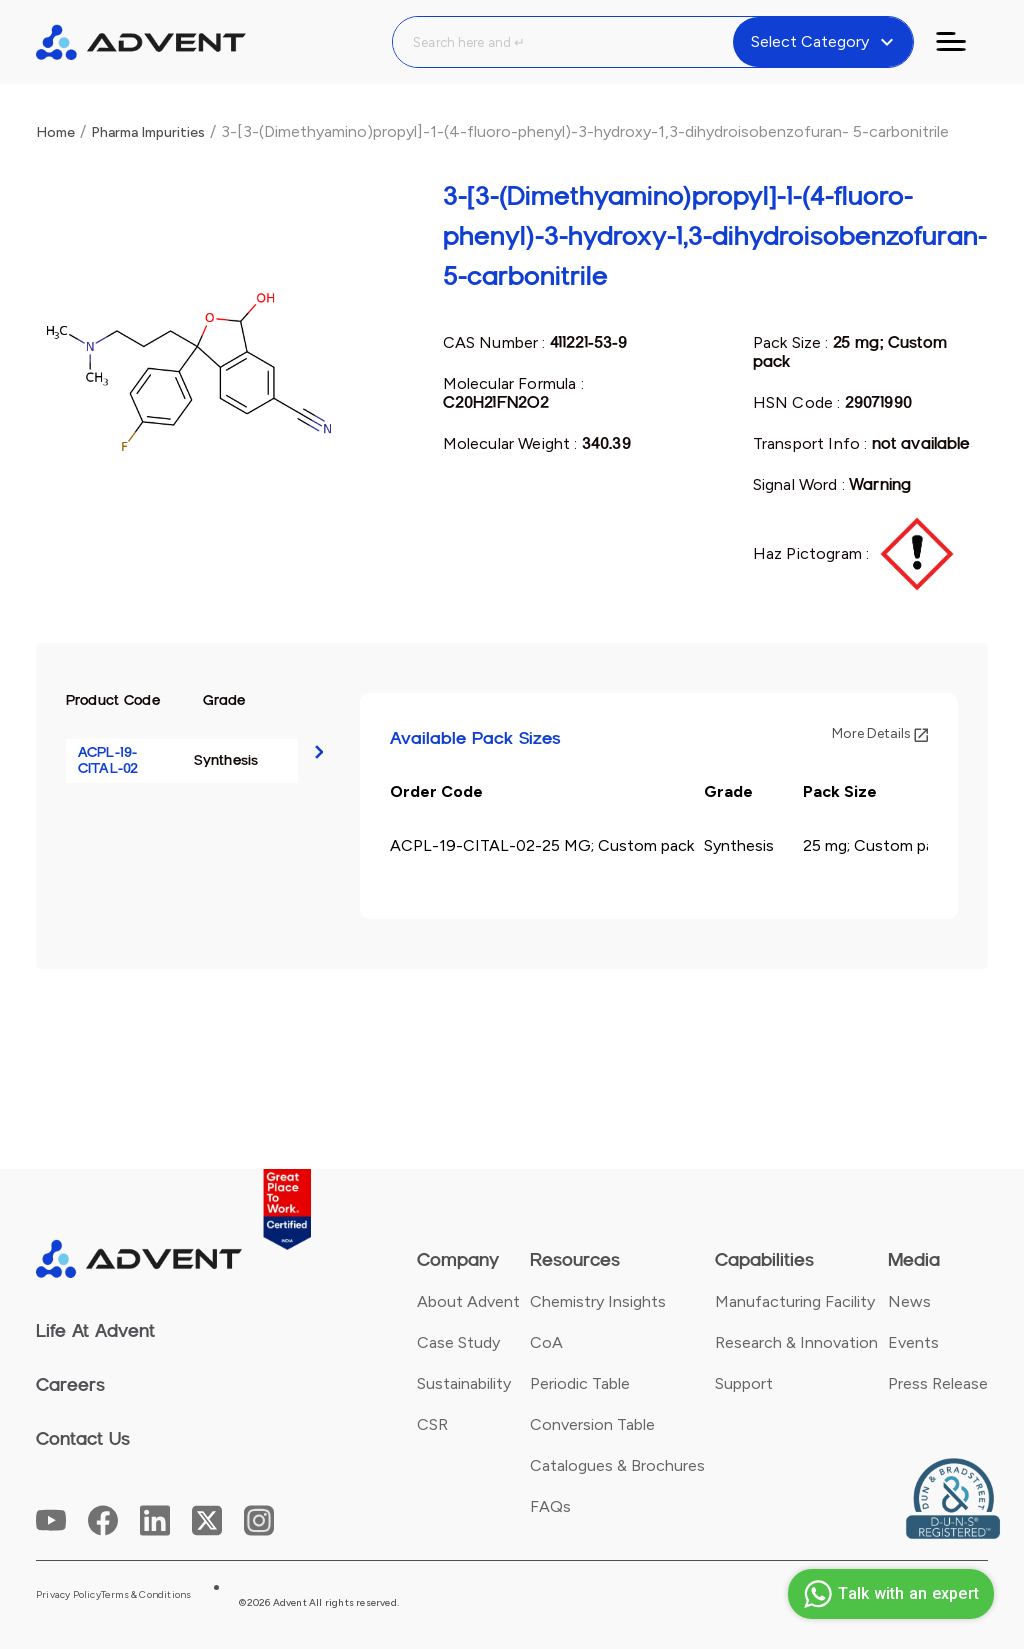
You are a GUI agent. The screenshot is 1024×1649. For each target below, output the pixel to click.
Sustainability (464, 1383)
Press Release (938, 1383)
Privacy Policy (68, 1595)
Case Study (458, 1342)
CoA (546, 1342)
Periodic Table (580, 1383)
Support (744, 1383)
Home (55, 132)
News (909, 1301)
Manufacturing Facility (795, 1301)
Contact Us (83, 1439)
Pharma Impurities (148, 132)
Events (913, 1342)
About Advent (468, 1301)
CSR (432, 1424)
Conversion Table (592, 1424)
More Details (880, 733)
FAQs (550, 1506)
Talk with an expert (888, 1594)
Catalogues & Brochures (617, 1465)
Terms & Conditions (146, 1595)
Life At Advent (95, 1331)
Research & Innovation (796, 1342)
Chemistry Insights (598, 1301)
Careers (70, 1385)
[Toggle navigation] (963, 42)
